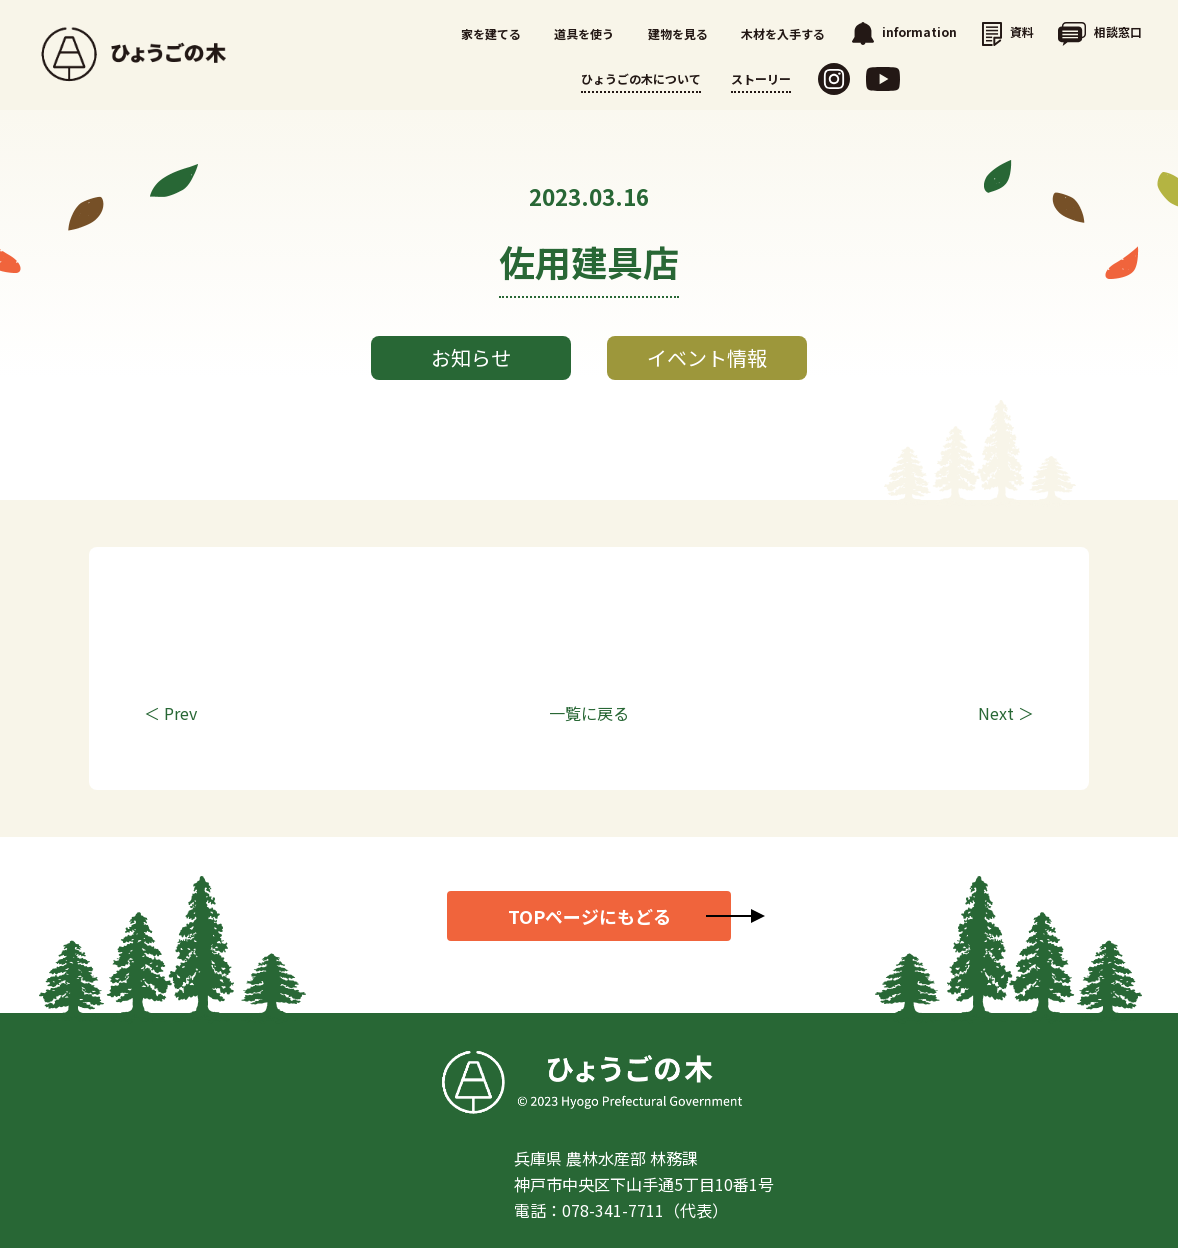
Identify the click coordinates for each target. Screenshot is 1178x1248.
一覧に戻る (589, 713)
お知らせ (471, 357)
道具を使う (584, 33)
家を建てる (491, 33)
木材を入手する (783, 33)
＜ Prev (170, 713)
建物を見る (678, 33)
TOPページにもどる (589, 916)
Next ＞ (1006, 713)
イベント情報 (707, 357)
